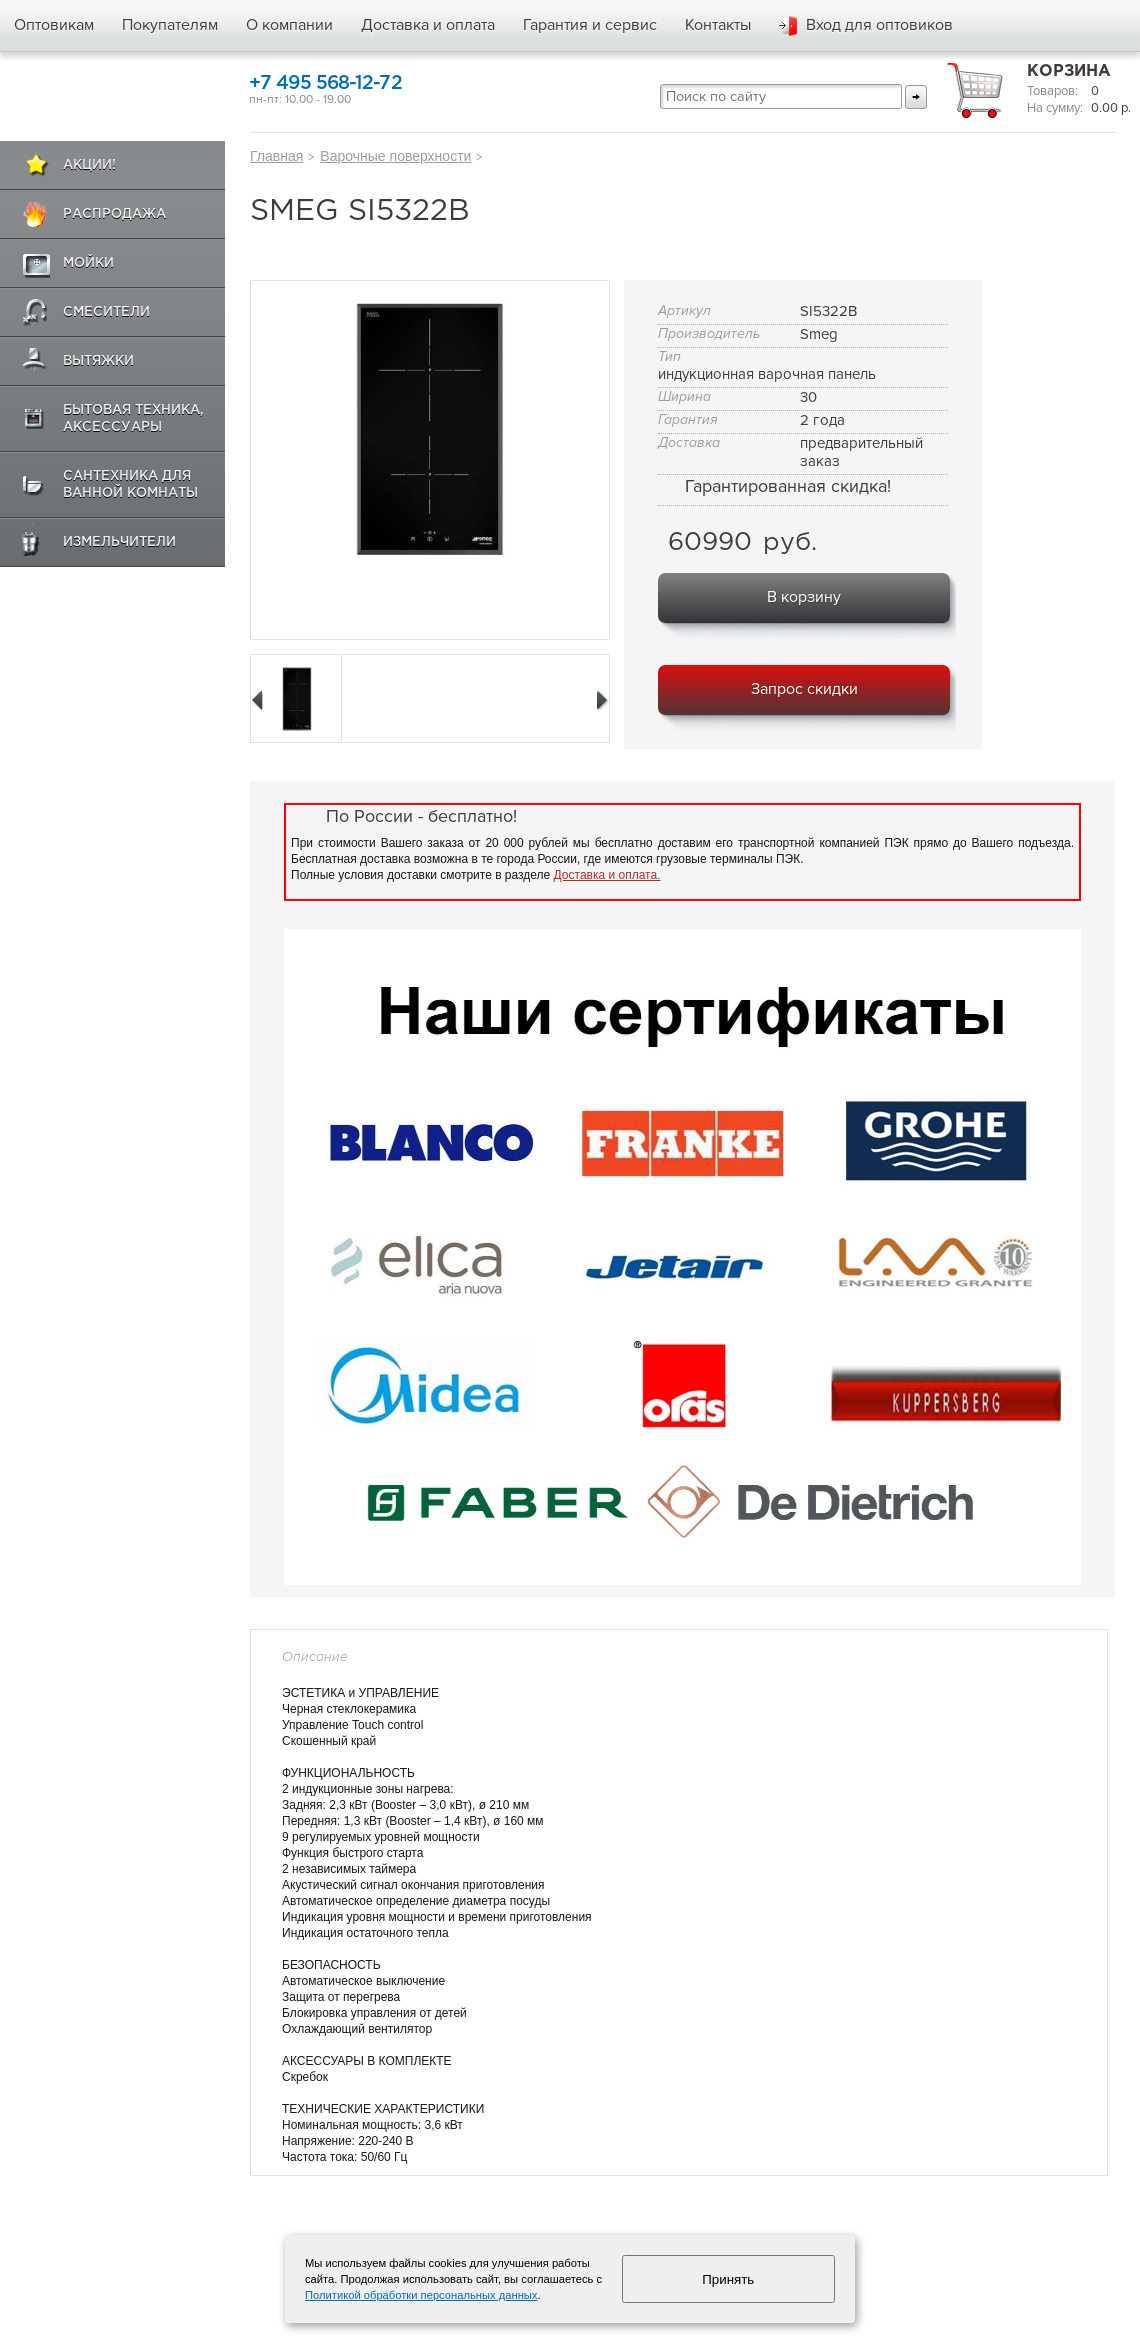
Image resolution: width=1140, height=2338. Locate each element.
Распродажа (114, 214)
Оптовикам (54, 25)
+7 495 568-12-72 (325, 83)
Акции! (89, 165)
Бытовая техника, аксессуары (133, 419)
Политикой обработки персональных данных (421, 2295)
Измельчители (119, 542)
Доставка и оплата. (607, 875)
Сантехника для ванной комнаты (130, 485)
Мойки (88, 263)
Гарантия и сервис (590, 25)
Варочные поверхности (395, 156)
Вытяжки (98, 361)
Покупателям (170, 25)
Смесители (106, 312)
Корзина (1069, 71)
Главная (276, 156)
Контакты (718, 25)
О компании (289, 25)
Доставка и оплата (428, 25)
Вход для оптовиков (879, 25)
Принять (728, 2279)
